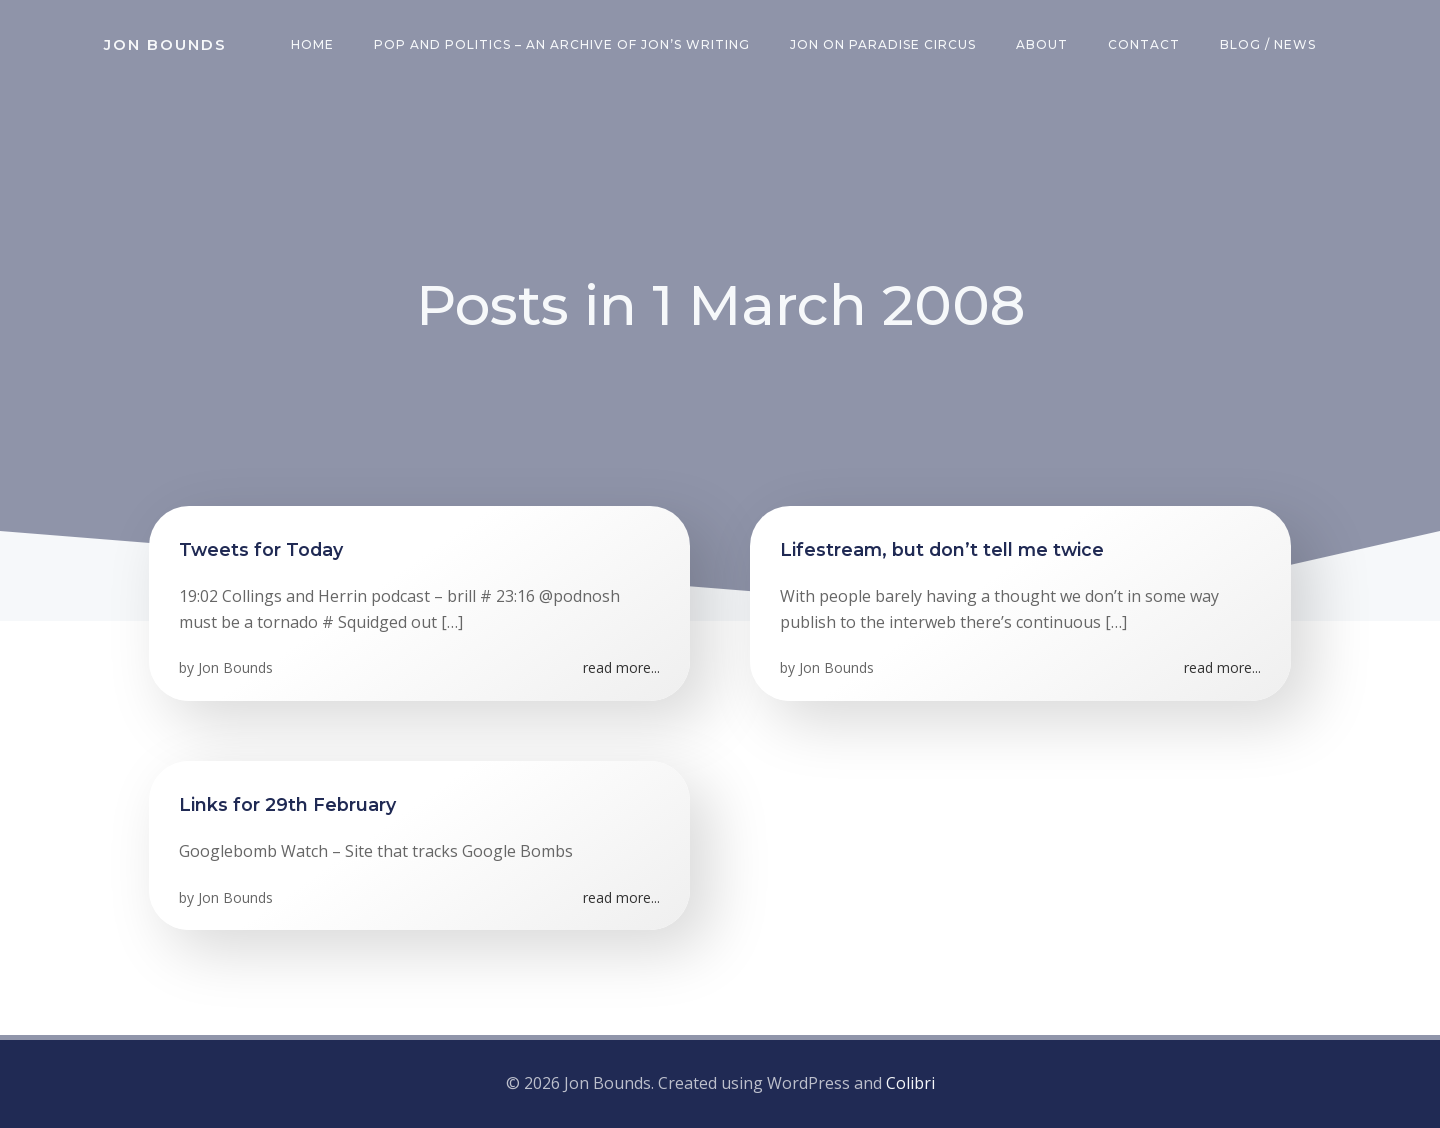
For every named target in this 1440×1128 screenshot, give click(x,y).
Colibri (910, 1083)
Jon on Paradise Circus (883, 44)
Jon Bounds (235, 667)
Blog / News (1268, 44)
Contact (1144, 44)
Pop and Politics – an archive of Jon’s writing (562, 44)
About (1042, 44)
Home (312, 44)
